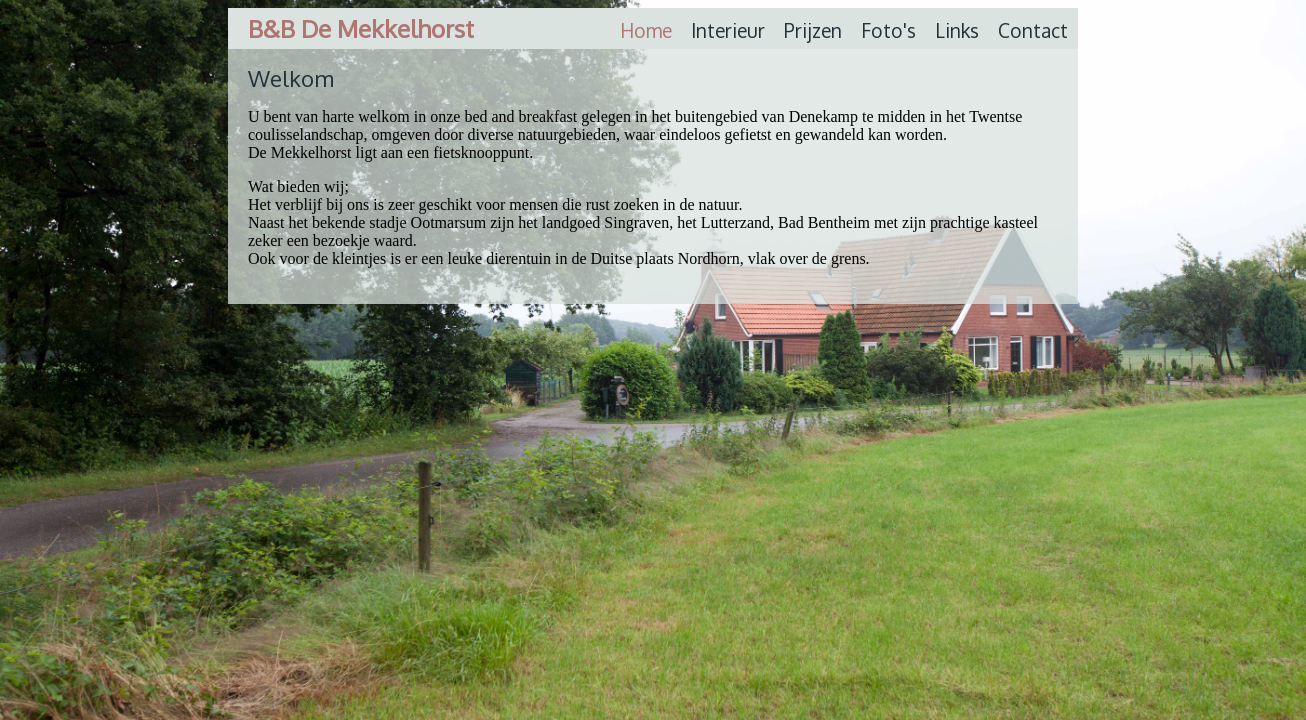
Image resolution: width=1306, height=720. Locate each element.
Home (646, 30)
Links (957, 30)
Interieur (728, 30)
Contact (1033, 30)
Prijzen (813, 30)
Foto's (888, 30)
